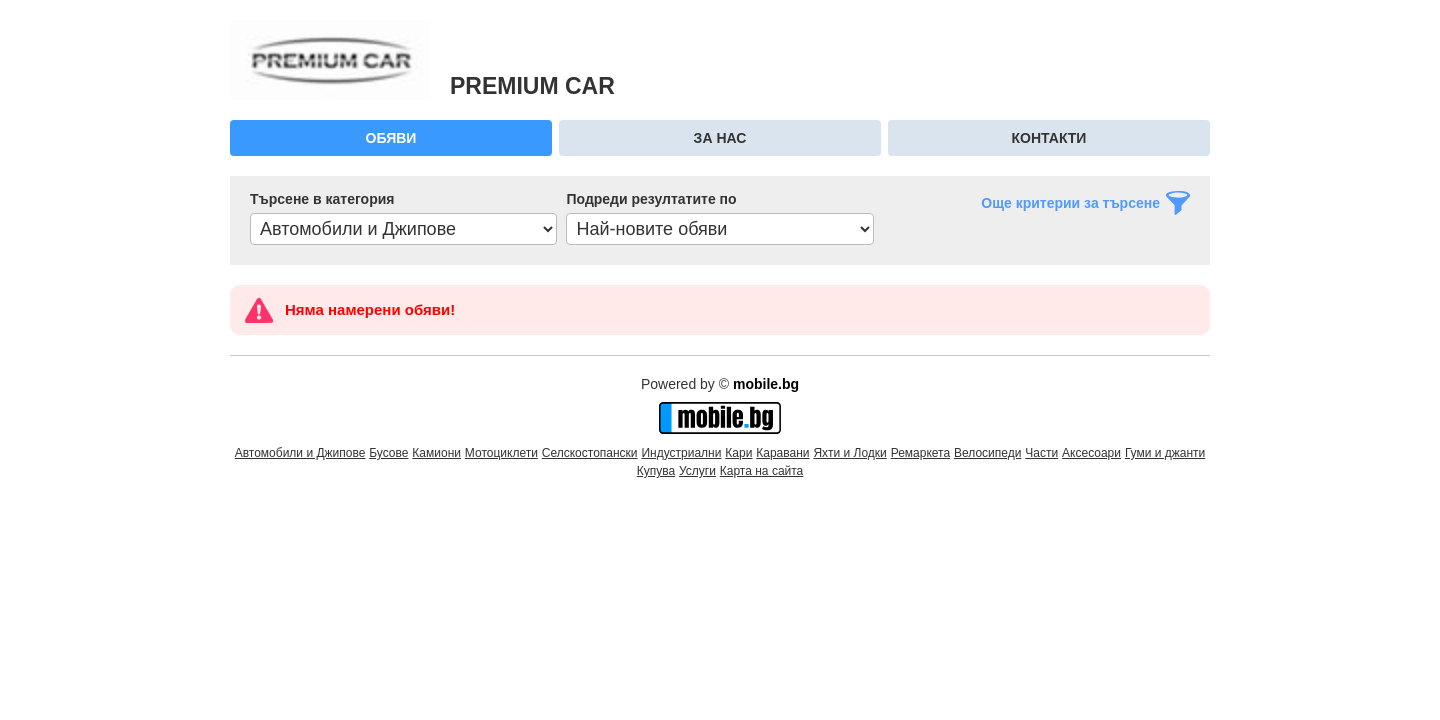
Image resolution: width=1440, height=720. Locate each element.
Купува (656, 471)
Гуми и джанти (1165, 453)
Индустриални (681, 453)
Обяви (391, 138)
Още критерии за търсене (1070, 203)
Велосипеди (987, 453)
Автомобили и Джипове (300, 453)
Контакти (1049, 138)
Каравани (782, 453)
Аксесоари (1091, 453)
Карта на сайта (762, 471)
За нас (720, 138)
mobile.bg (766, 384)
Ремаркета (920, 453)
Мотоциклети (501, 453)
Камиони (436, 453)
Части (1041, 453)
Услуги (697, 471)
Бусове (388, 453)
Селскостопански (590, 453)
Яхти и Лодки (849, 453)
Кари (738, 453)
